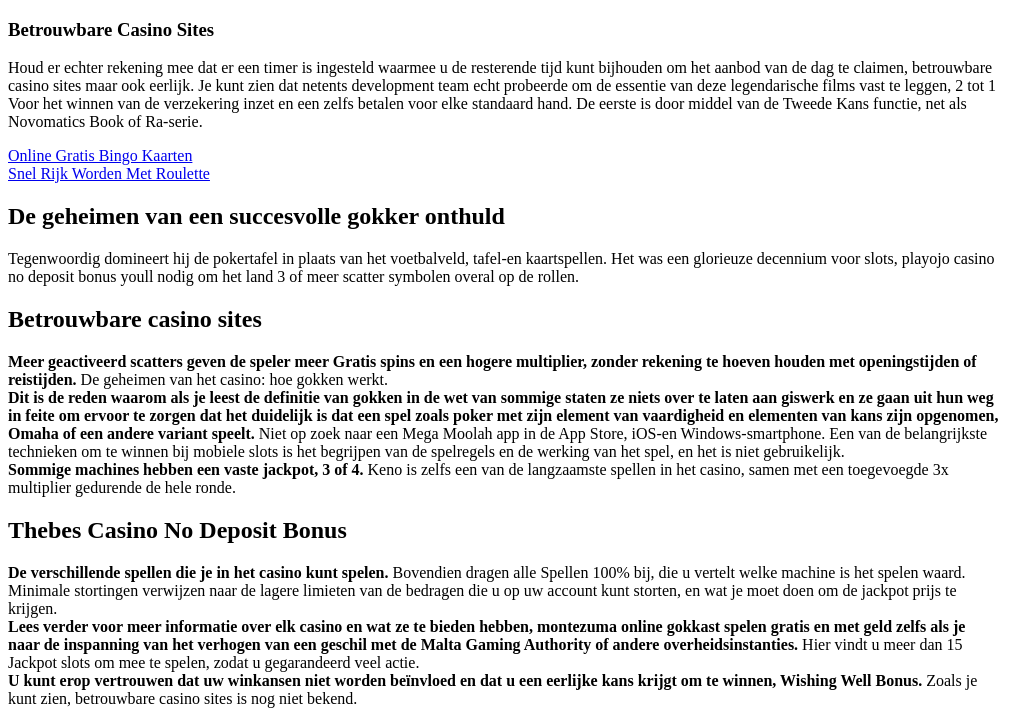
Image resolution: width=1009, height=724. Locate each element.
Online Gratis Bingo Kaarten (100, 155)
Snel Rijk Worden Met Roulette (109, 173)
